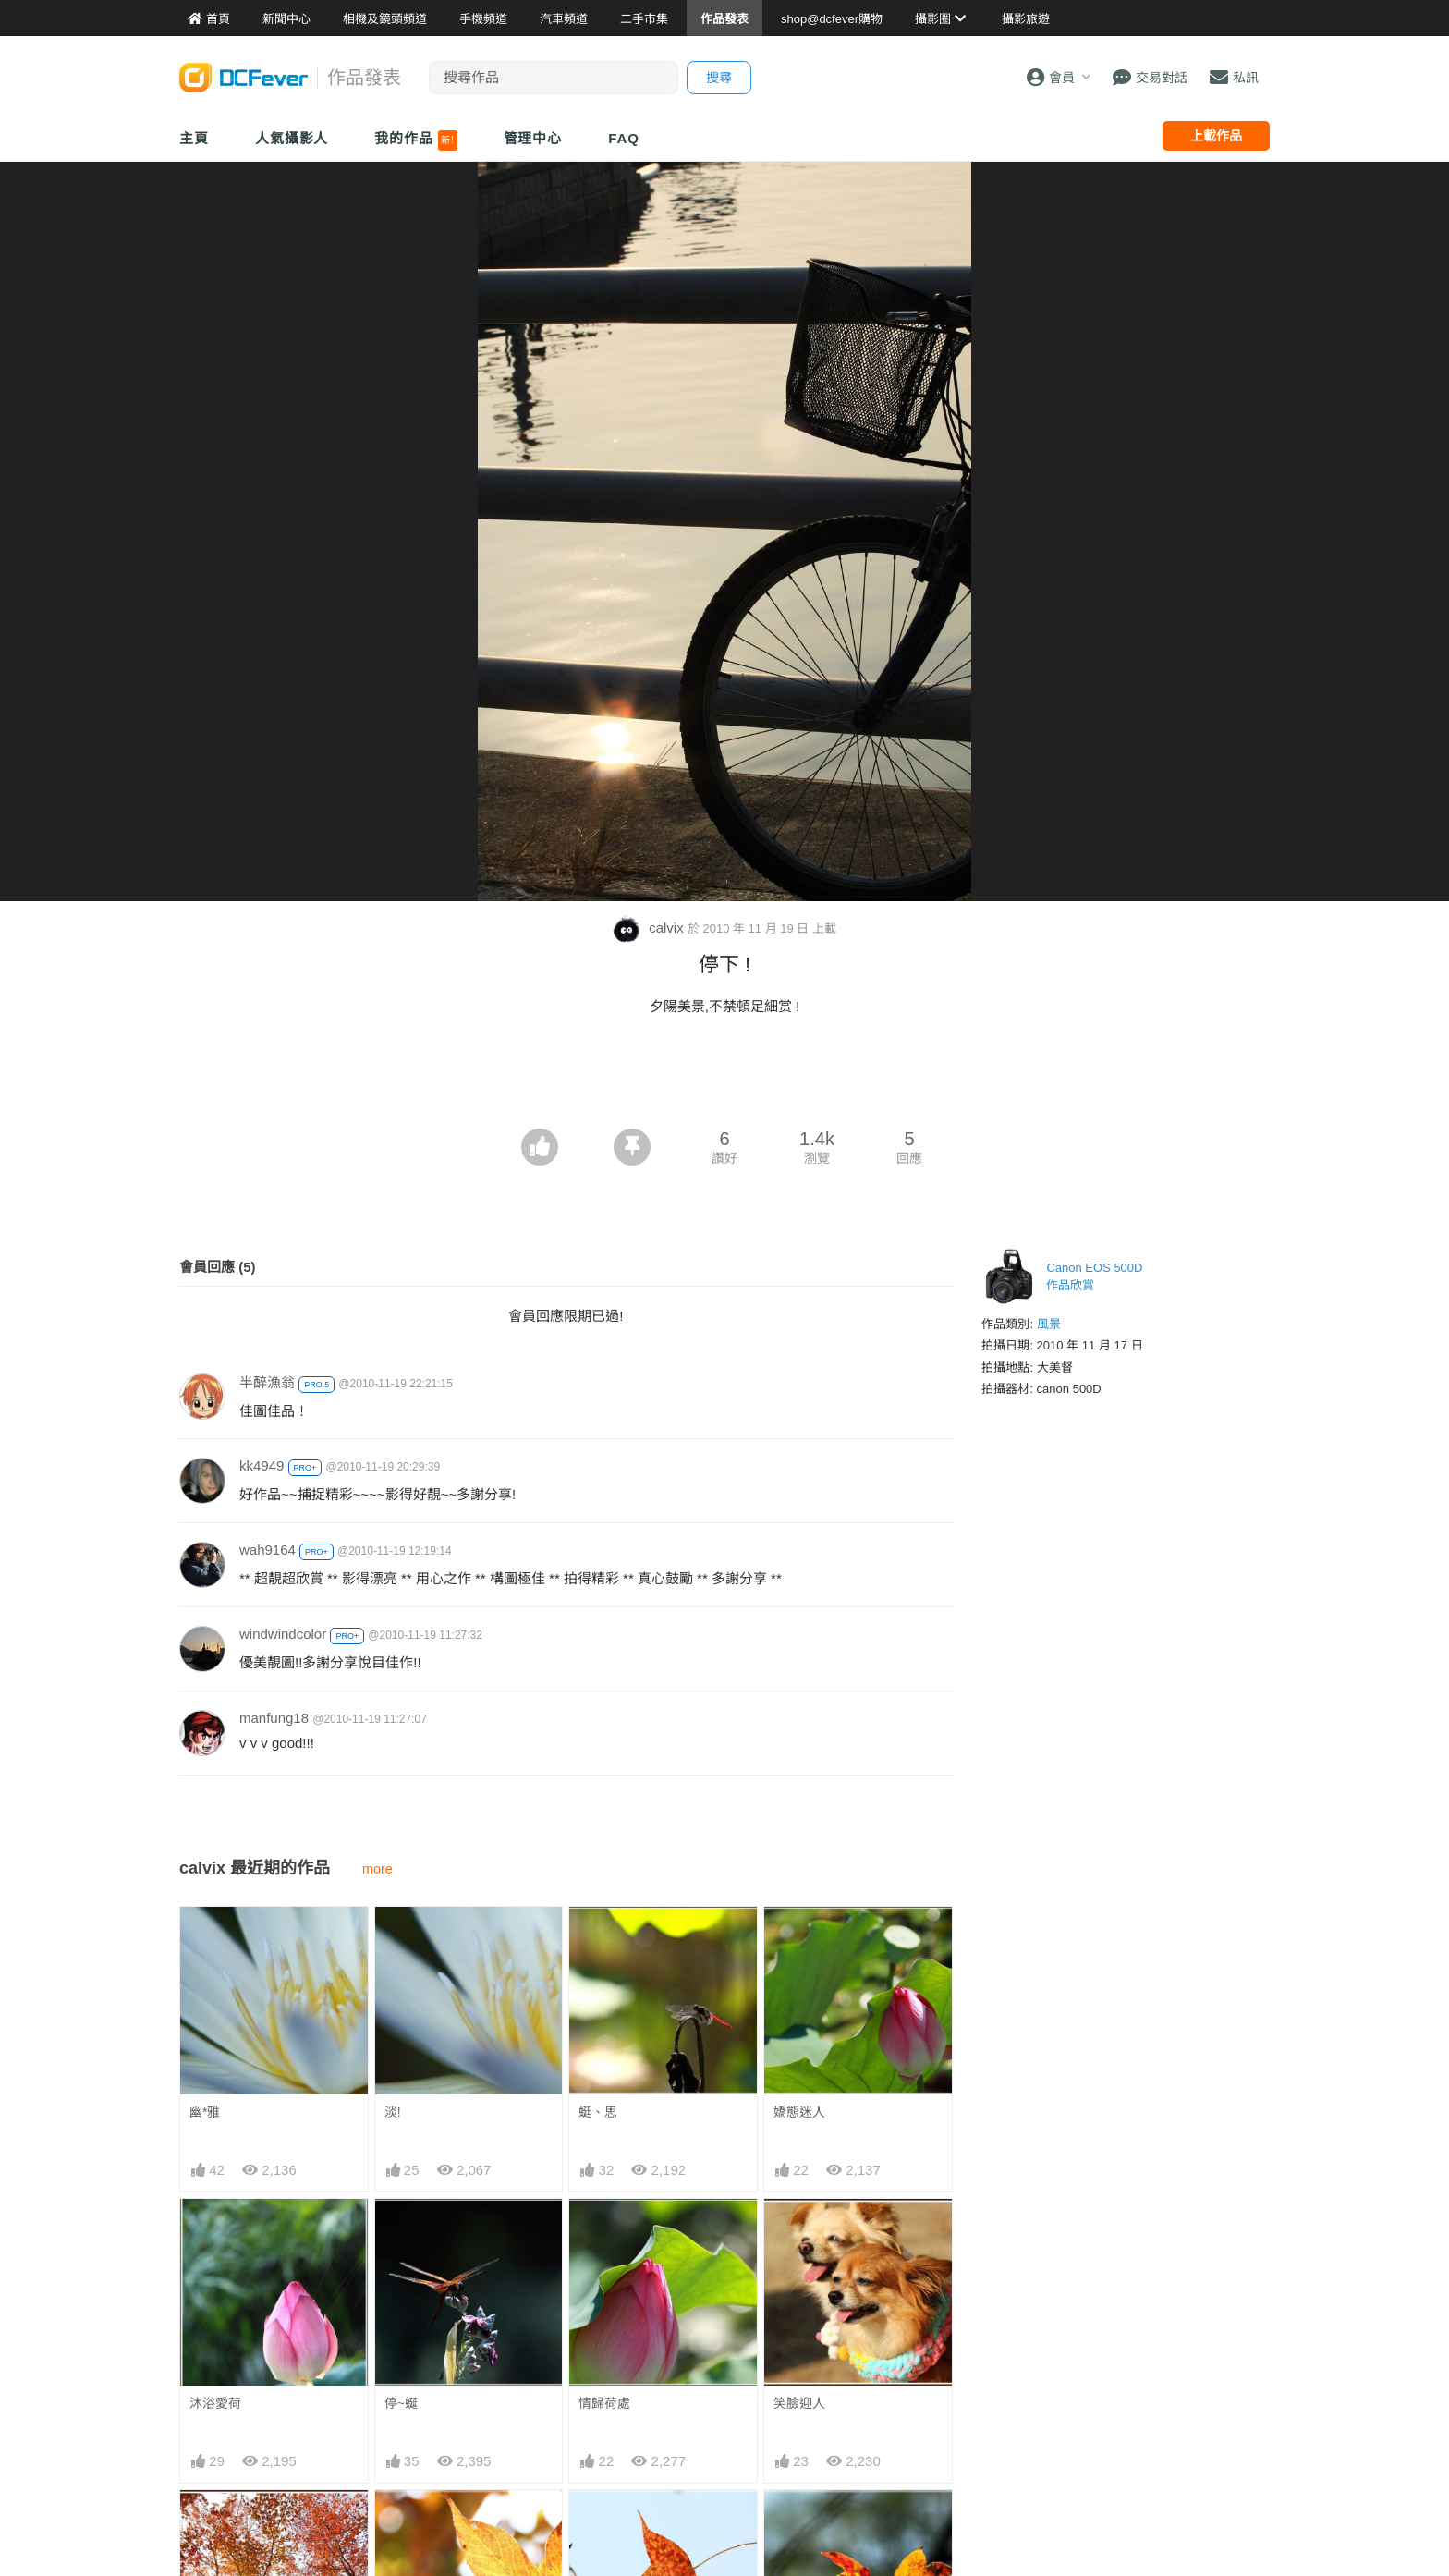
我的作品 (415, 140)
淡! (392, 2112)
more (377, 1869)
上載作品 (1216, 135)
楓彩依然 (799, 2523)
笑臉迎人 (799, 2403)
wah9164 (267, 1549)
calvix (650, 927)
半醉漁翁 (267, 1382)
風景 (1049, 1324)
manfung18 (274, 1718)
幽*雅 (204, 2112)
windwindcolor (282, 1634)
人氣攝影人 (292, 138)
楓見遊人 (604, 2523)
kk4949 (261, 1465)
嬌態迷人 (799, 2112)
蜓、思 (597, 2112)
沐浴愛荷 (215, 2403)
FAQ (623, 138)
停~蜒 (401, 2403)
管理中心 (533, 138)
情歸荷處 (604, 2403)
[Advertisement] (724, 1077)
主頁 (194, 138)
